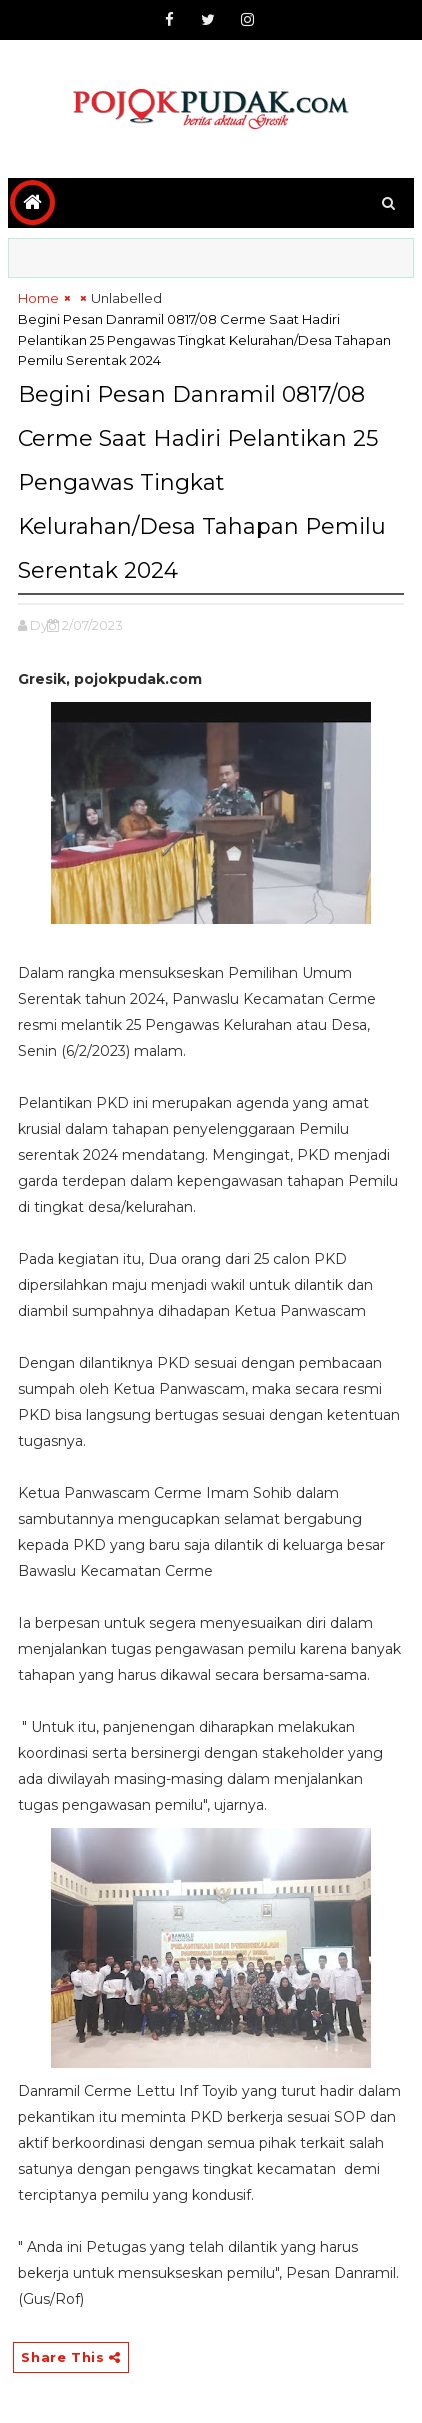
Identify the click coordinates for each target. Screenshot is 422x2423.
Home (38, 298)
